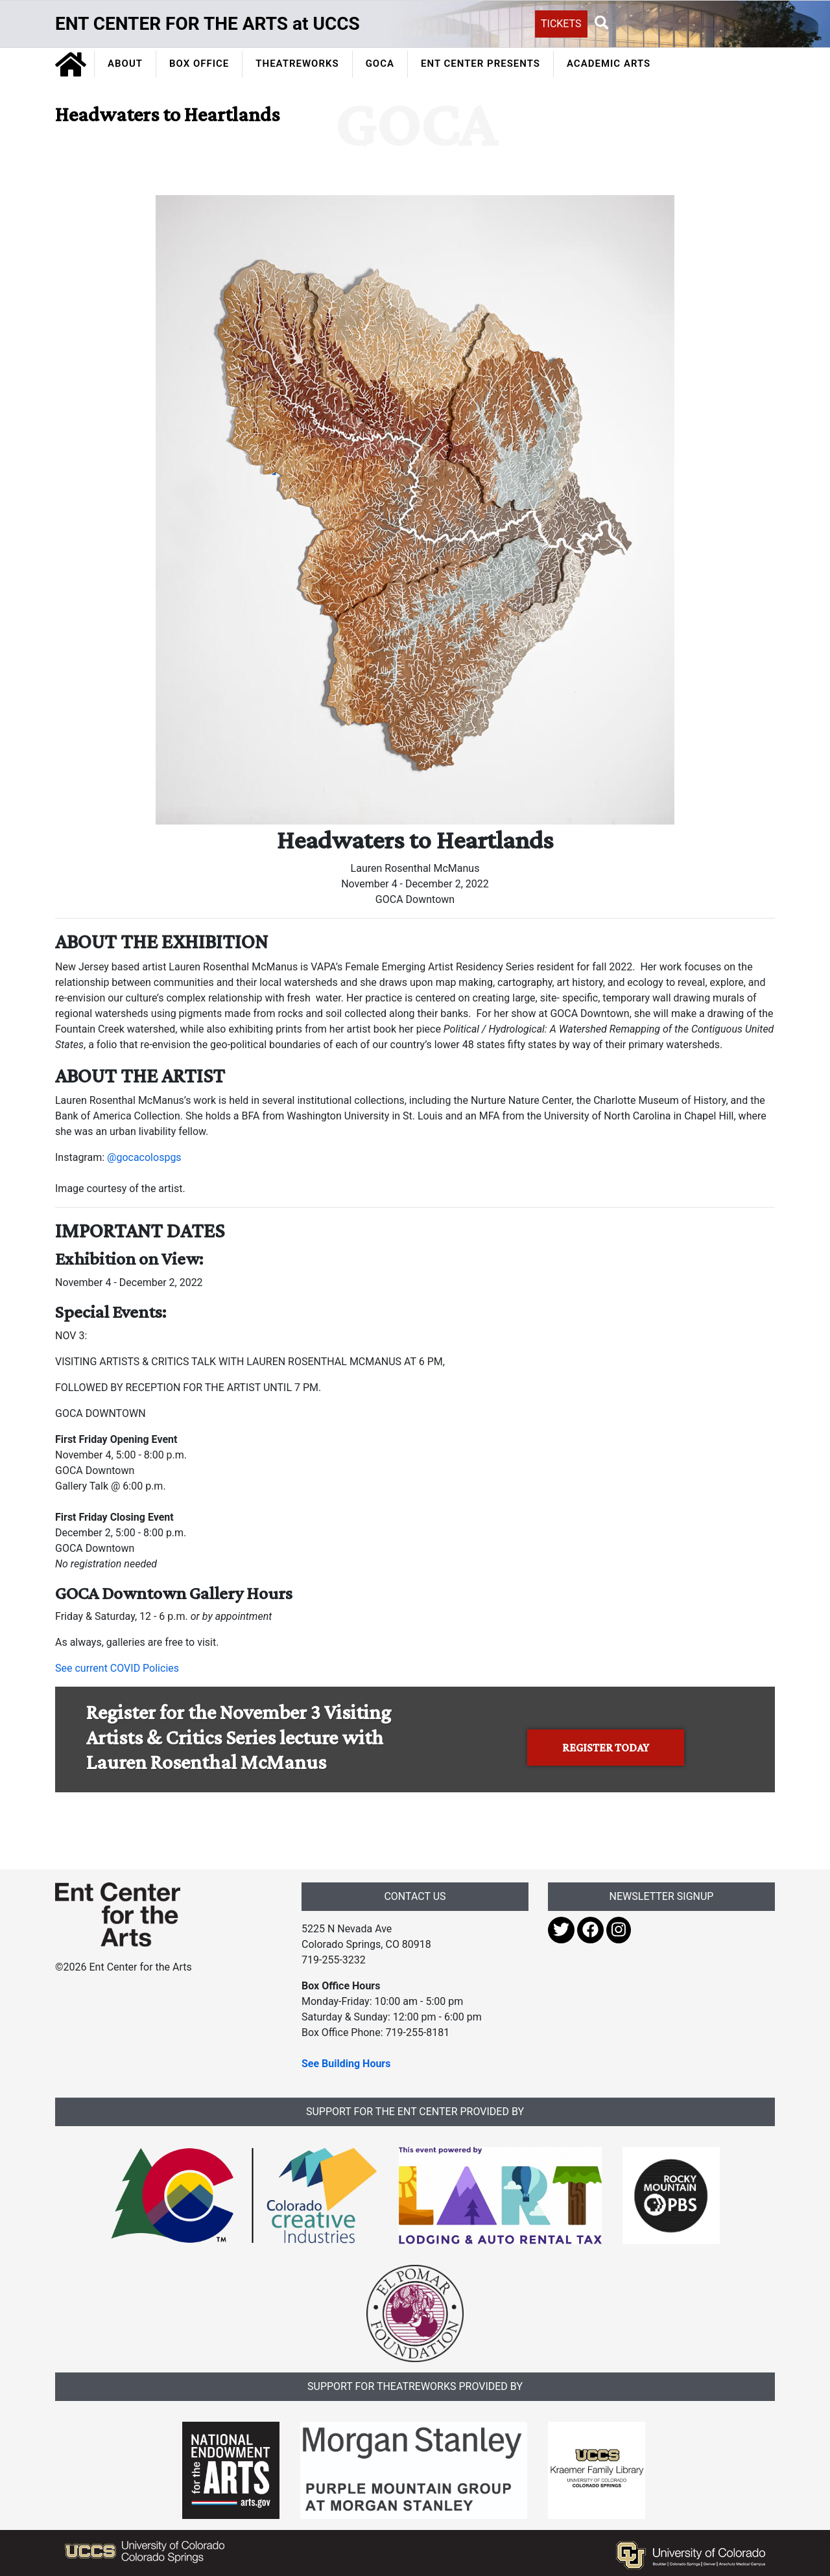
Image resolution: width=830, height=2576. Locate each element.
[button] (601, 23)
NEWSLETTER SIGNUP (662, 1896)
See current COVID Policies (117, 1668)
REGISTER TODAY (605, 1747)
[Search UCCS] (684, 22)
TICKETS (561, 24)
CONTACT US (414, 1896)
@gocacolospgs (144, 1157)
